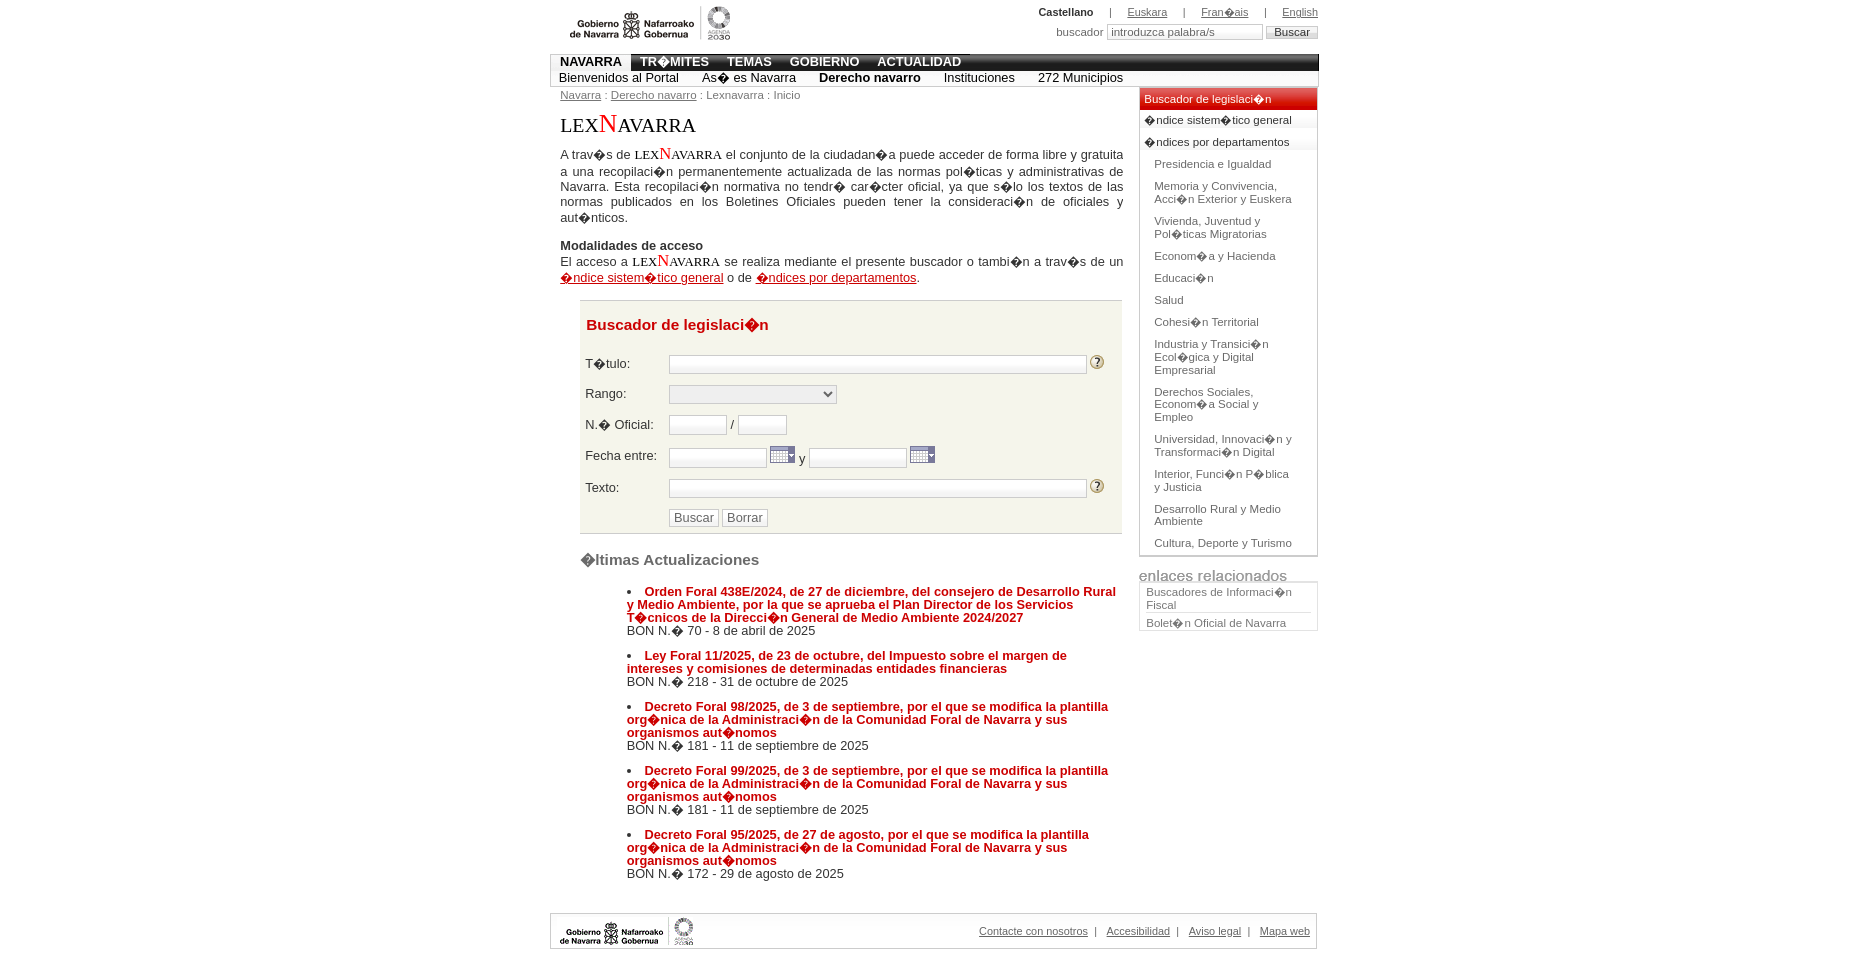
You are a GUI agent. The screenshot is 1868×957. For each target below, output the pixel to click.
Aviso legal (1215, 931)
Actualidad (919, 61)
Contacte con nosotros (1033, 931)
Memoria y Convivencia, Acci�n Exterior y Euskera (1222, 192)
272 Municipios (1080, 77)
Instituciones (979, 77)
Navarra (591, 61)
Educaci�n (1183, 278)
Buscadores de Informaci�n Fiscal (1219, 598)
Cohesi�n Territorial (1206, 322)
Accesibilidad (1138, 931)
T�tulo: (607, 363)
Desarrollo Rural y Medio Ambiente (1217, 515)
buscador (1081, 32)
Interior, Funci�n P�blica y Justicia (1221, 480)
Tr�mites (674, 61)
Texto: (602, 487)
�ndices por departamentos (1216, 142)
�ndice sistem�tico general (1218, 120)
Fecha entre (619, 455)
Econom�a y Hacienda (1214, 256)
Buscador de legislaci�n (1207, 99)
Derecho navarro (870, 77)
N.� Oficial (617, 424)
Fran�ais (1224, 12)
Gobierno (825, 61)
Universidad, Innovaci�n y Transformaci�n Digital (1222, 445)
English (1300, 12)
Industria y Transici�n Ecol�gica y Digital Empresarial (1211, 357)
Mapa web (1285, 931)
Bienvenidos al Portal (619, 77)
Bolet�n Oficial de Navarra (1216, 623)
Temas (749, 61)
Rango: (605, 393)
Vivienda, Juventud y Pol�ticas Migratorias (1210, 227)
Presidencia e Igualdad (1212, 164)
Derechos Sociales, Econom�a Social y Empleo (1206, 405)
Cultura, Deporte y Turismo (1223, 543)
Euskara (1147, 12)
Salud (1168, 300)
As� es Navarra (749, 77)
